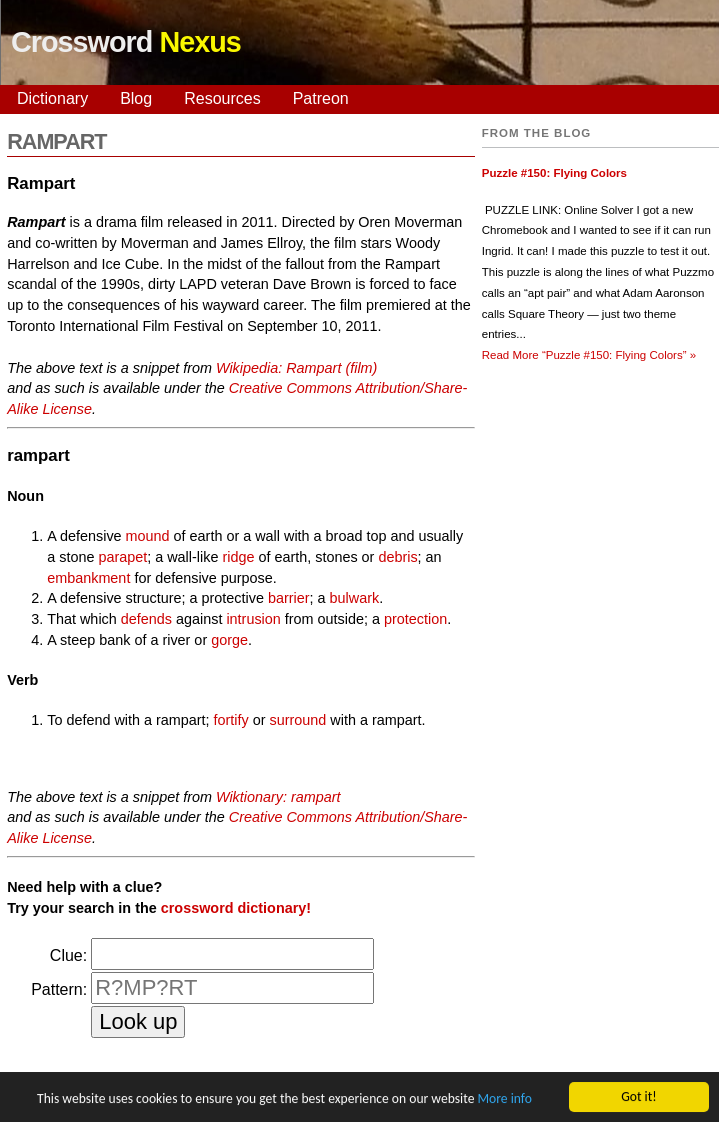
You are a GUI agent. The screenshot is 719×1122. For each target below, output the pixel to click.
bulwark (355, 598)
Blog (136, 98)
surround (298, 720)
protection (415, 619)
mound (148, 536)
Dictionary (52, 98)
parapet (122, 557)
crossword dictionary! (236, 908)
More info (504, 1100)
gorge (229, 640)
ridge (238, 557)
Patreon (321, 98)
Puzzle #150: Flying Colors (554, 173)
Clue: (68, 955)
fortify (231, 720)
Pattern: (59, 989)
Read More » (589, 355)
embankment (88, 578)
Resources (222, 98)
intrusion (253, 619)
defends (146, 619)
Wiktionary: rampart (278, 797)
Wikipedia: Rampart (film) (296, 368)
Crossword (126, 42)
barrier (289, 598)
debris (397, 557)
